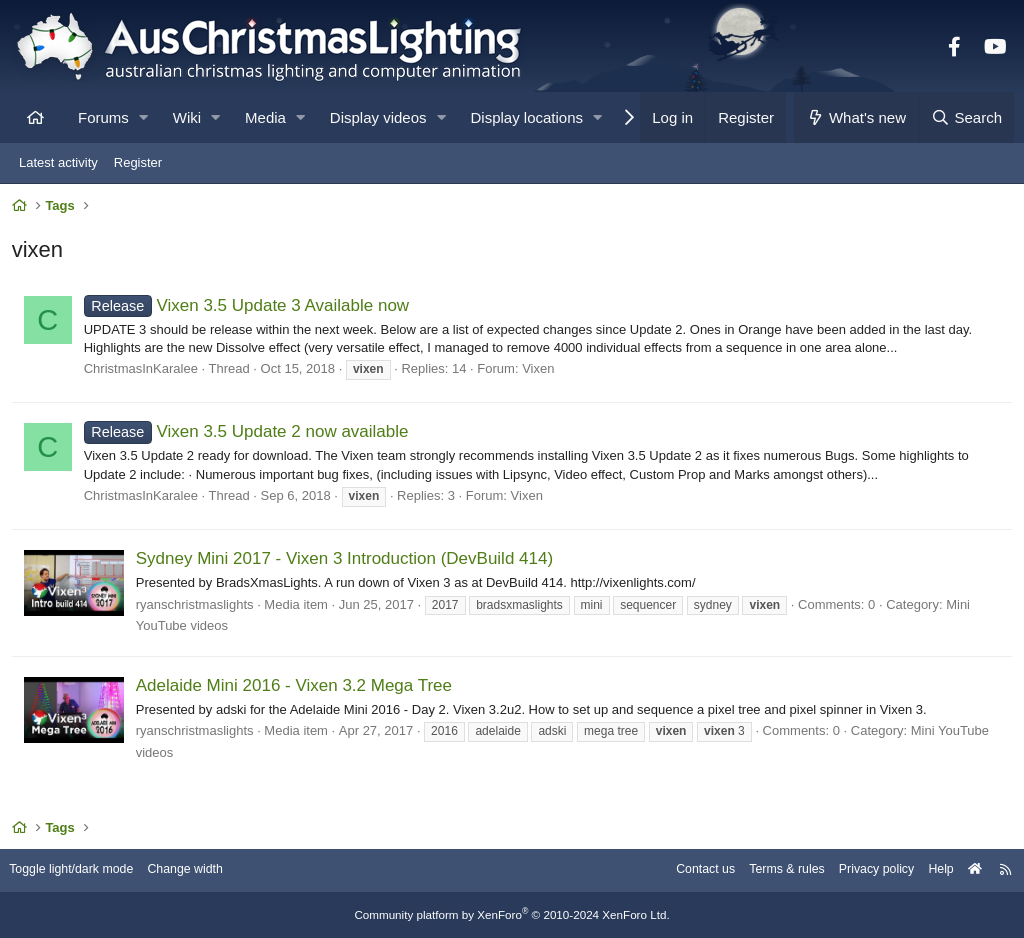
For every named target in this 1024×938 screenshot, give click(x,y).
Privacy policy (861, 870)
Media (265, 117)
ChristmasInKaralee (144, 371)
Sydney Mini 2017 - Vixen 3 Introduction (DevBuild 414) (347, 561)
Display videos (378, 117)
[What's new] (856, 117)
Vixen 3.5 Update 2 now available (249, 435)
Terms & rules (767, 870)
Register (138, 162)
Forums (103, 117)
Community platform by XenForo (512, 915)
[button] (143, 117)
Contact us (682, 870)
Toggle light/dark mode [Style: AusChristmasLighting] (84, 870)
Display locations (527, 117)
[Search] (966, 117)
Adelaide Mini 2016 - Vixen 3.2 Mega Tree (297, 688)
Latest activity (58, 162)
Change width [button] (204, 870)
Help (929, 870)
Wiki (187, 117)
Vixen (541, 371)
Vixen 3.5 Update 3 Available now (249, 308)
